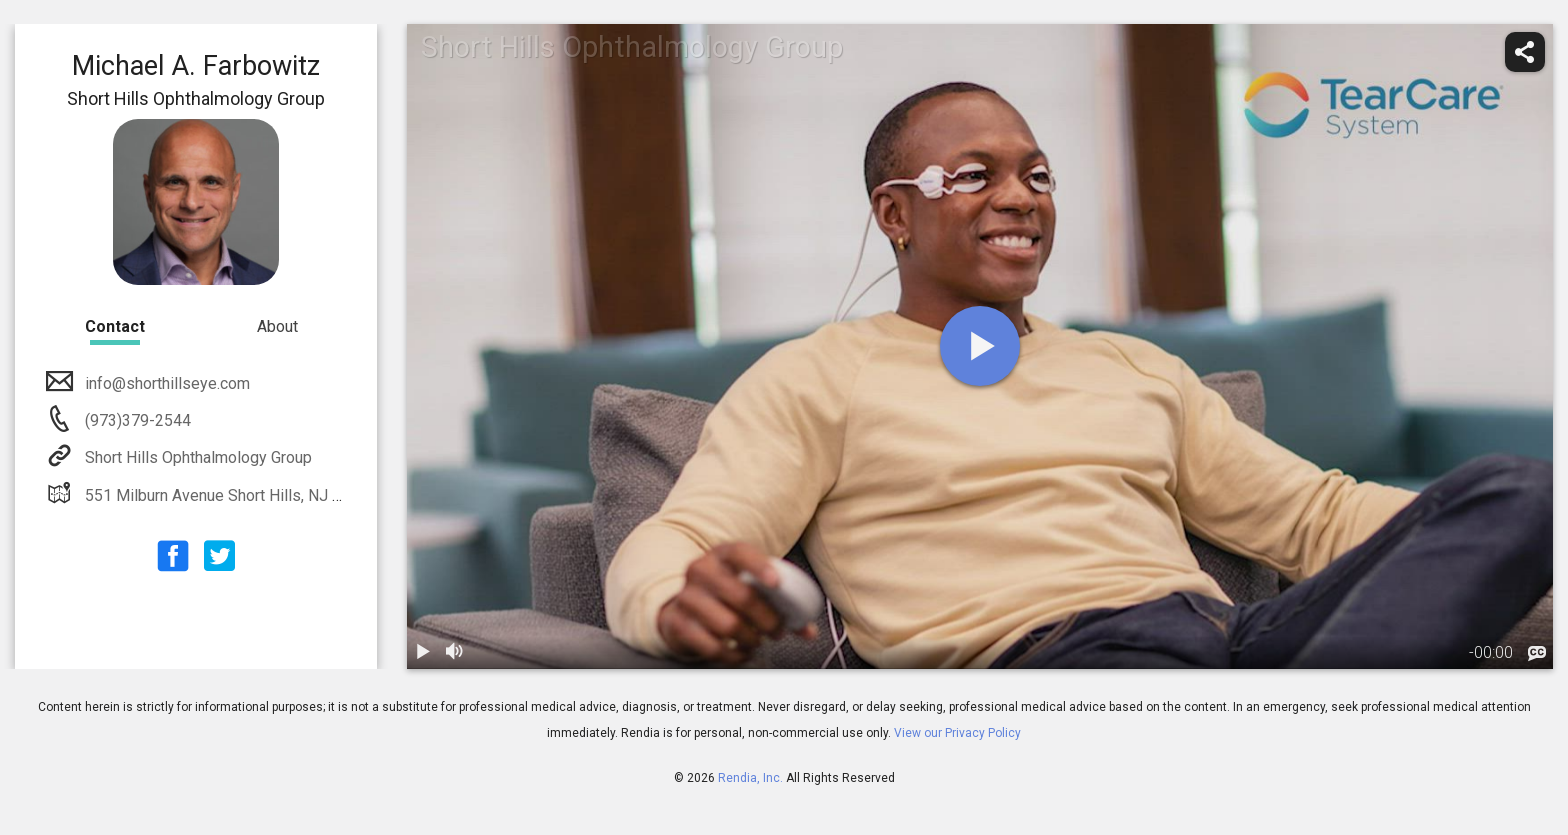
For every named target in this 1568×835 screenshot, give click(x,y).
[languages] (1537, 654)
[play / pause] (423, 653)
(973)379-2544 (136, 420)
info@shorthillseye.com (165, 383)
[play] (980, 346)
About (277, 326)
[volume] (455, 653)
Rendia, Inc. (750, 778)
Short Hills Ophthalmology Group (196, 457)
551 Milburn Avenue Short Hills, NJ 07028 (229, 495)
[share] (1525, 52)
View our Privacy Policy (957, 733)
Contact (115, 326)
